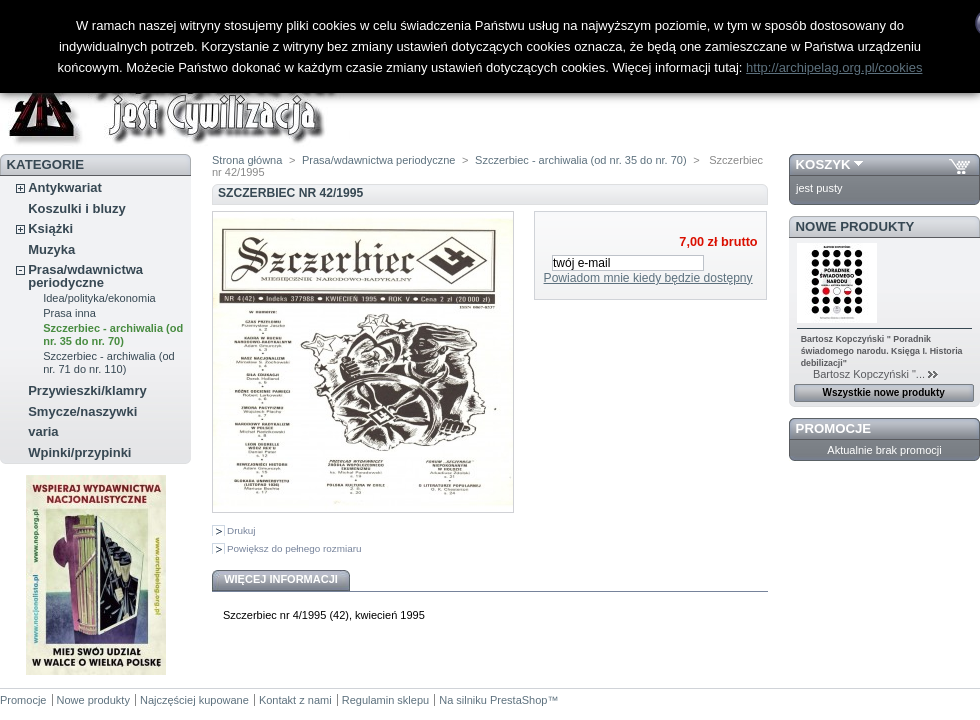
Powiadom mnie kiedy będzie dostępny (648, 278)
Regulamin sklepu (385, 700)
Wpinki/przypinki (79, 452)
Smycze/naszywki (82, 411)
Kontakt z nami (295, 700)
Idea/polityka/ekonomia (99, 298)
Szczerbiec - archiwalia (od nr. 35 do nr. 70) (113, 334)
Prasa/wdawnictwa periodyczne (85, 276)
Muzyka (51, 249)
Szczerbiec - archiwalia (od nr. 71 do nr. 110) (108, 362)
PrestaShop (518, 700)
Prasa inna (69, 313)
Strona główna (247, 160)
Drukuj (241, 530)
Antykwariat (65, 187)
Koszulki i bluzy (77, 208)
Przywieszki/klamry (87, 390)
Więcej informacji (281, 579)
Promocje (833, 428)
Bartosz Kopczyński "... (863, 374)
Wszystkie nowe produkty (884, 392)
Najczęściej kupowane (194, 700)
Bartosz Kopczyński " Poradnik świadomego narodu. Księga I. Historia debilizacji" (882, 351)
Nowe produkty (855, 226)
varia (43, 431)
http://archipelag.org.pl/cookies (834, 67)
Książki (50, 228)
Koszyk (823, 164)
